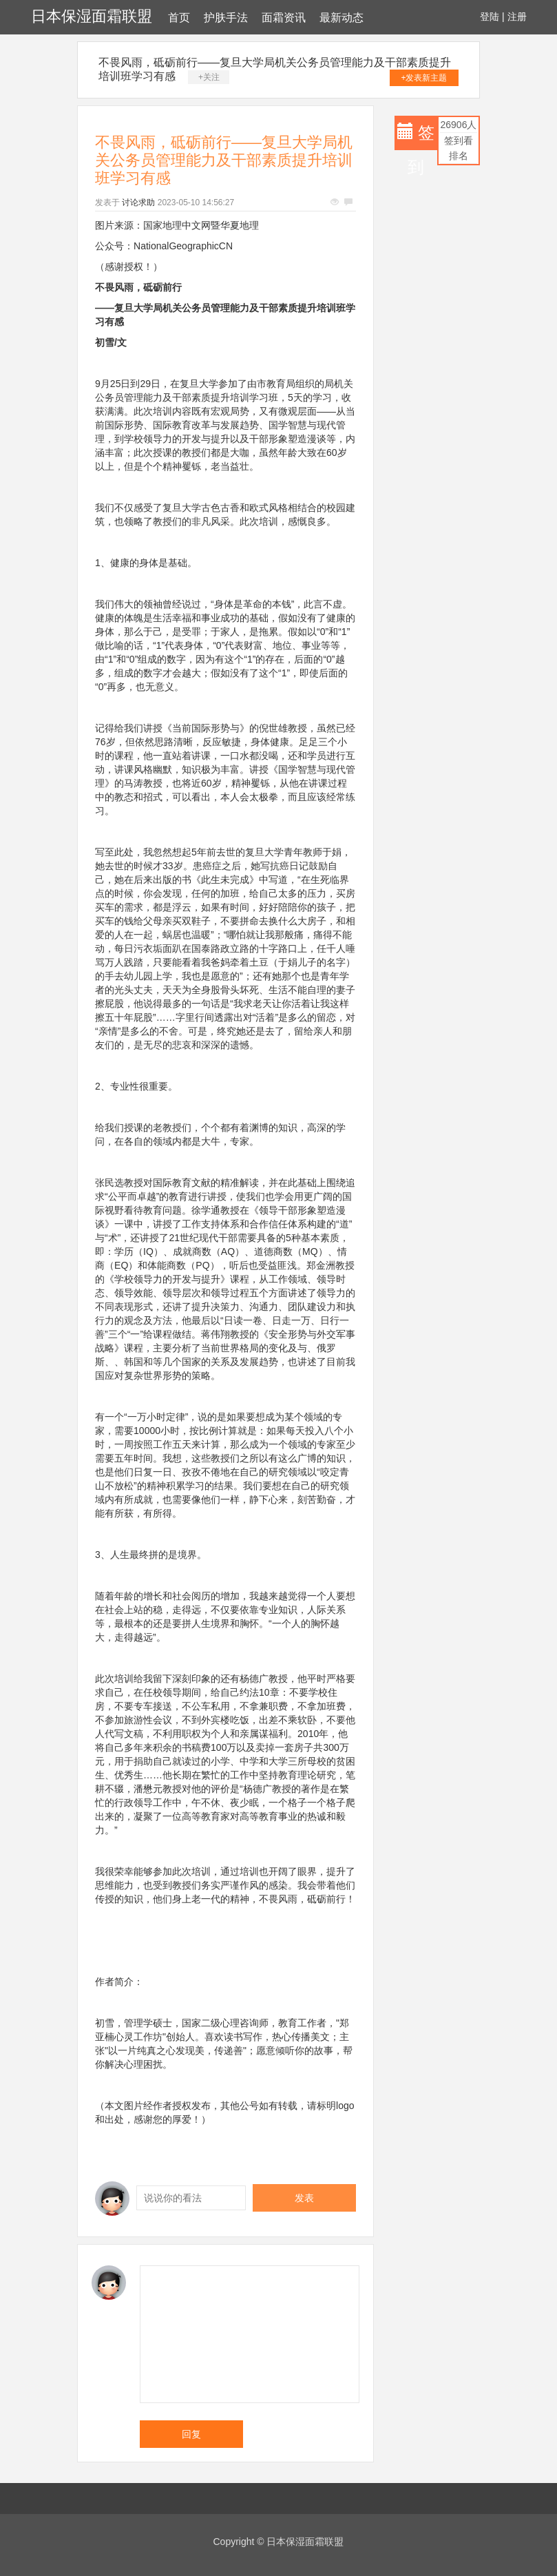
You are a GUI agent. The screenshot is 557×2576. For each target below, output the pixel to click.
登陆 (489, 16)
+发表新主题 (424, 78)
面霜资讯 (284, 17)
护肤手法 (226, 17)
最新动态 (341, 17)
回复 (191, 2434)
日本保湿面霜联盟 (91, 16)
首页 (179, 17)
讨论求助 (138, 202)
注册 (517, 16)
